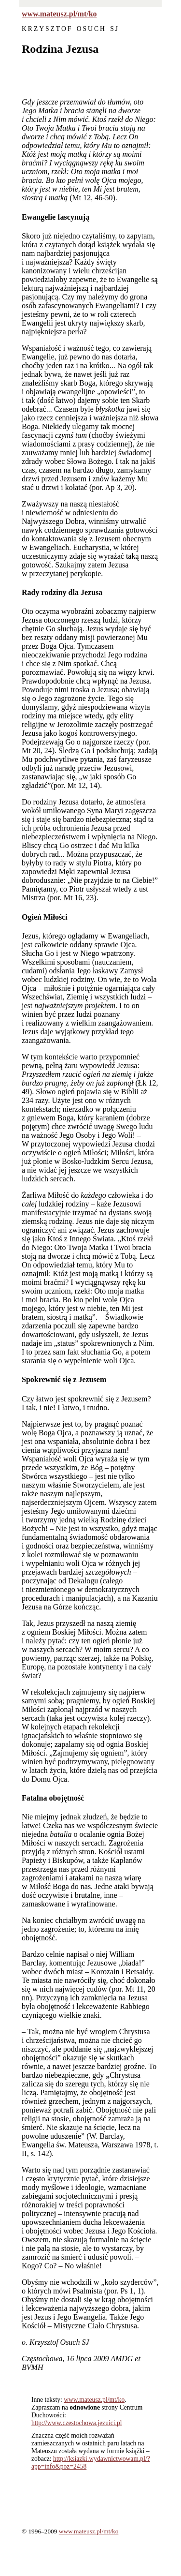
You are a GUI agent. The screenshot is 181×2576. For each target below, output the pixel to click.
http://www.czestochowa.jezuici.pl (76, 2423)
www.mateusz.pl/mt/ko (59, 14)
